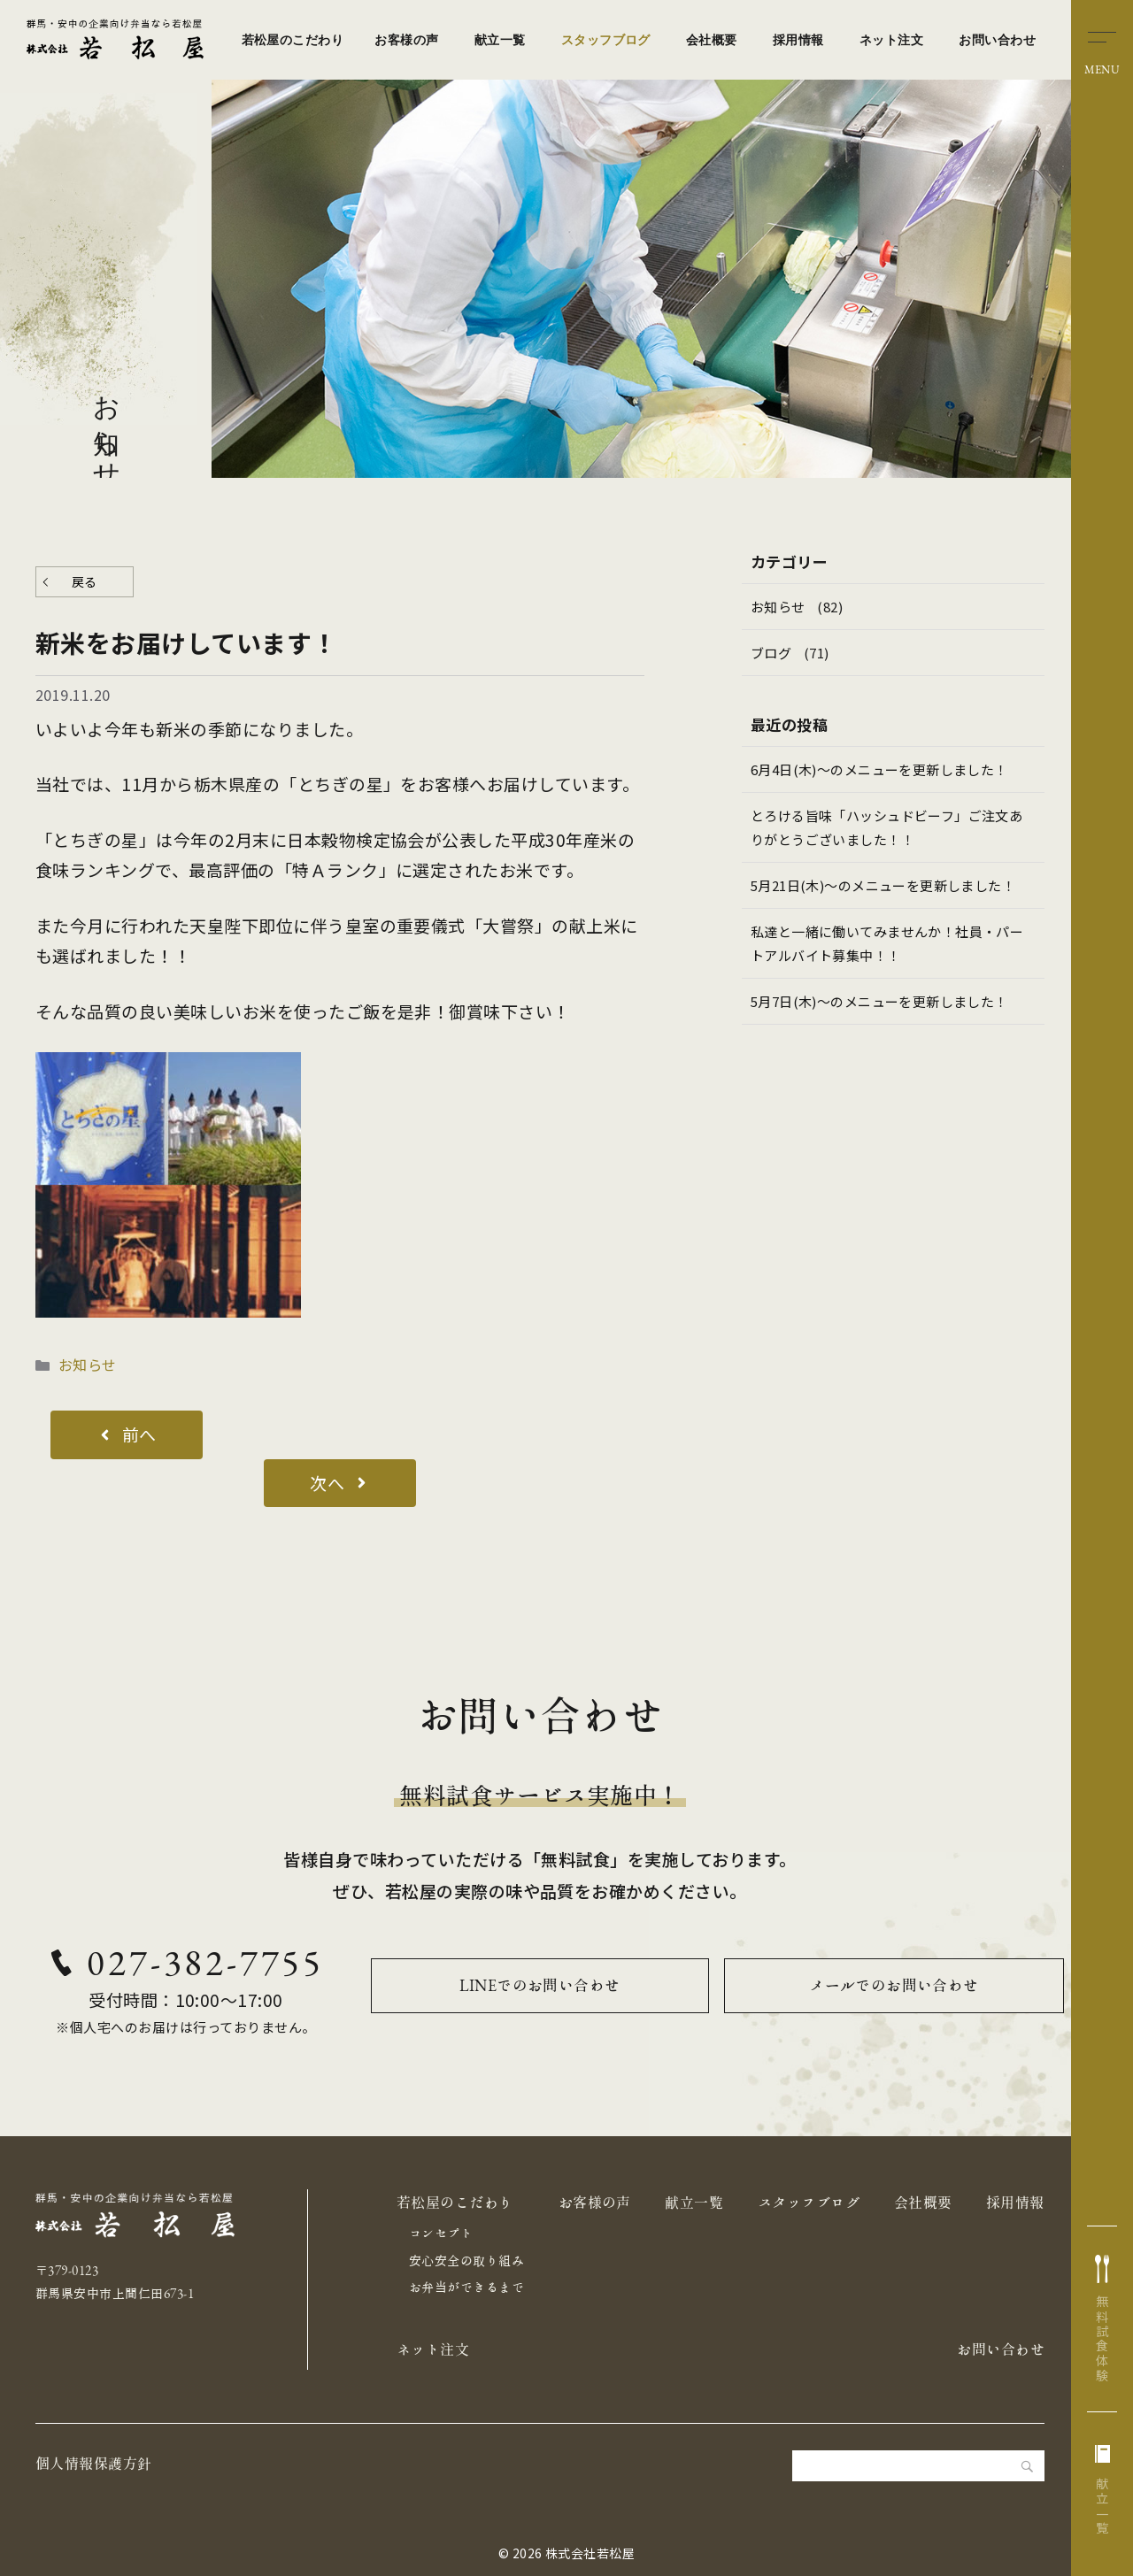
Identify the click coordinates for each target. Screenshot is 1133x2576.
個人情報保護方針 (93, 2464)
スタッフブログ (606, 40)
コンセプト (441, 2233)
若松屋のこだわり (293, 40)
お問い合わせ (997, 40)
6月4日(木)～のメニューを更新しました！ (880, 769)
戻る (84, 581)
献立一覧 (500, 40)
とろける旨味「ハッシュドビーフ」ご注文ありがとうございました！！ (887, 827)
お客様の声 (406, 40)
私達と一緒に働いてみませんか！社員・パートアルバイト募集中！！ (888, 943)
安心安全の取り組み (466, 2261)
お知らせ (87, 1364)
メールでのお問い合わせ (893, 1985)
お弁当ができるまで (466, 2287)
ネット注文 (891, 40)
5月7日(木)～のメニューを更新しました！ (880, 1001)
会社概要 (711, 40)
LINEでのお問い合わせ (539, 1985)
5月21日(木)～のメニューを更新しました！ (883, 885)
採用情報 (798, 40)
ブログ (771, 652)
